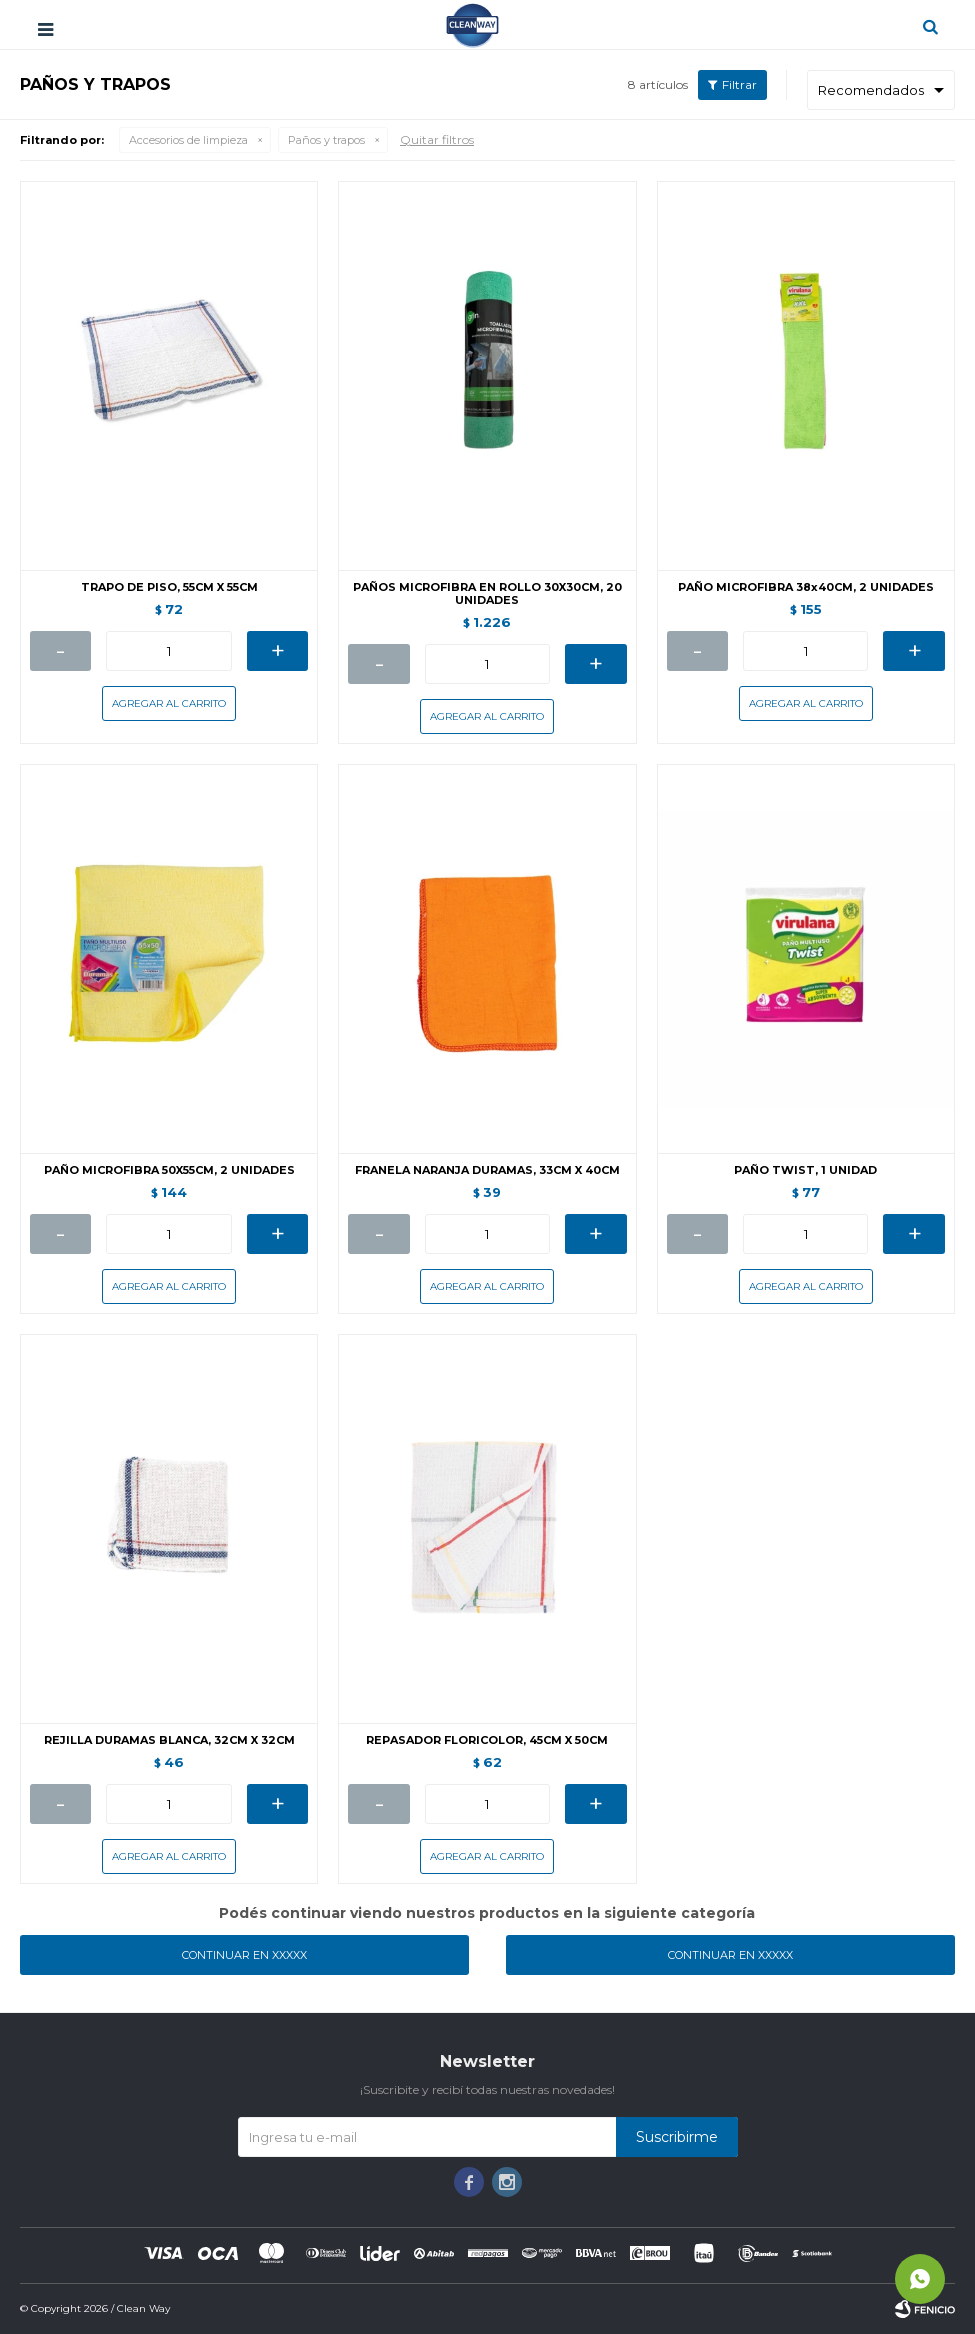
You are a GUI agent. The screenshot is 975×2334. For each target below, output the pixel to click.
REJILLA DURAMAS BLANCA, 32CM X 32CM (169, 1740)
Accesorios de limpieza (188, 140)
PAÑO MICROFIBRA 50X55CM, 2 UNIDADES (169, 1170)
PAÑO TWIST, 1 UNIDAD (805, 1170)
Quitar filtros (437, 139)
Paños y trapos (326, 140)
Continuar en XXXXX (244, 1955)
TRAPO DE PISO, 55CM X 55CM (169, 587)
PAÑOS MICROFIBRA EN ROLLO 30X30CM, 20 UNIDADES (487, 594)
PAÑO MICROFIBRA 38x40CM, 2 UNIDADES (806, 587)
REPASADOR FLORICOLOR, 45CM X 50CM (487, 1740)
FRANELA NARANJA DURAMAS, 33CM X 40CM (487, 1170)
